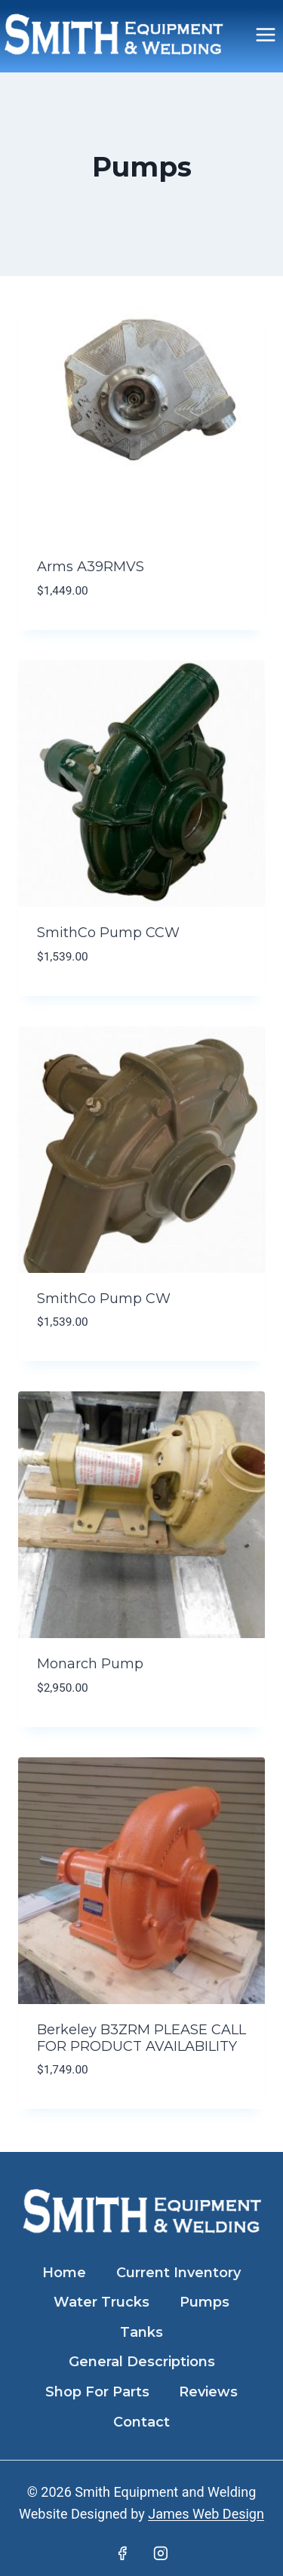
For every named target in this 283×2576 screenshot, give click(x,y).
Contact (141, 2422)
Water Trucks (101, 2302)
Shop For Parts (97, 2392)
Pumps (204, 2302)
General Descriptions (142, 2361)
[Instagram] (161, 2553)
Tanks (141, 2332)
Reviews (208, 2392)
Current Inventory (178, 2272)
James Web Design (206, 2514)
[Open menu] (265, 34)
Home (64, 2272)
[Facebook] (122, 2553)
